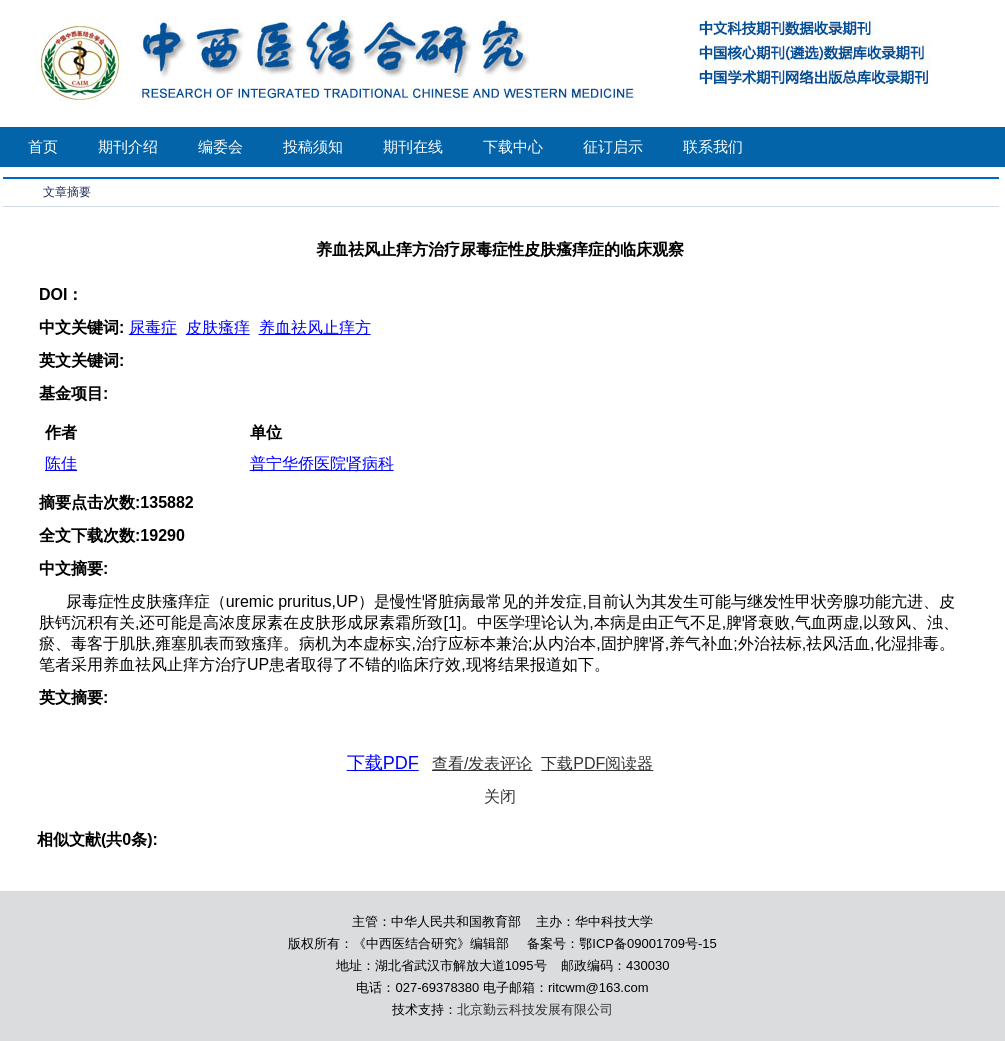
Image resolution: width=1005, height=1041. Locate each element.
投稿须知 (313, 146)
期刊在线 (413, 146)
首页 (43, 146)
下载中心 (513, 146)
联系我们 (713, 146)
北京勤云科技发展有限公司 (535, 1009)
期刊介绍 (128, 146)
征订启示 (613, 146)
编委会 (220, 146)
